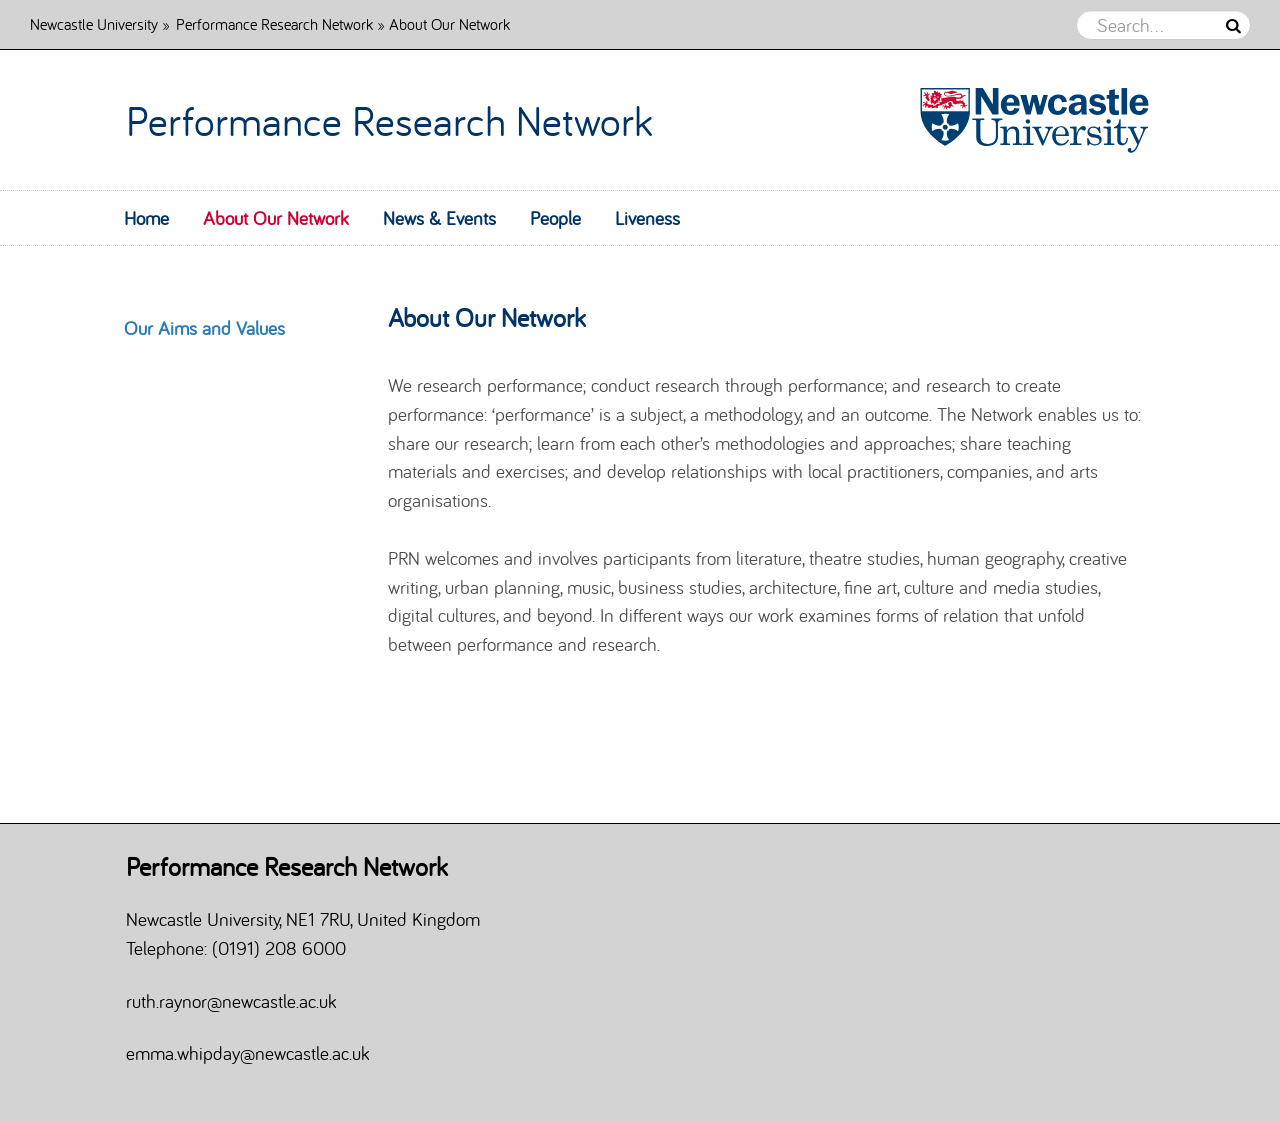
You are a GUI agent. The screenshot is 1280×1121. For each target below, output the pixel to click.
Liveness (647, 218)
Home (146, 218)
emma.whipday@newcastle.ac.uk (248, 1053)
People (555, 218)
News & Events (439, 218)
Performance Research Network (274, 23)
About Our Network (276, 218)
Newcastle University (94, 23)
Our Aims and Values (204, 328)
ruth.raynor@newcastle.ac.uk (231, 1001)
